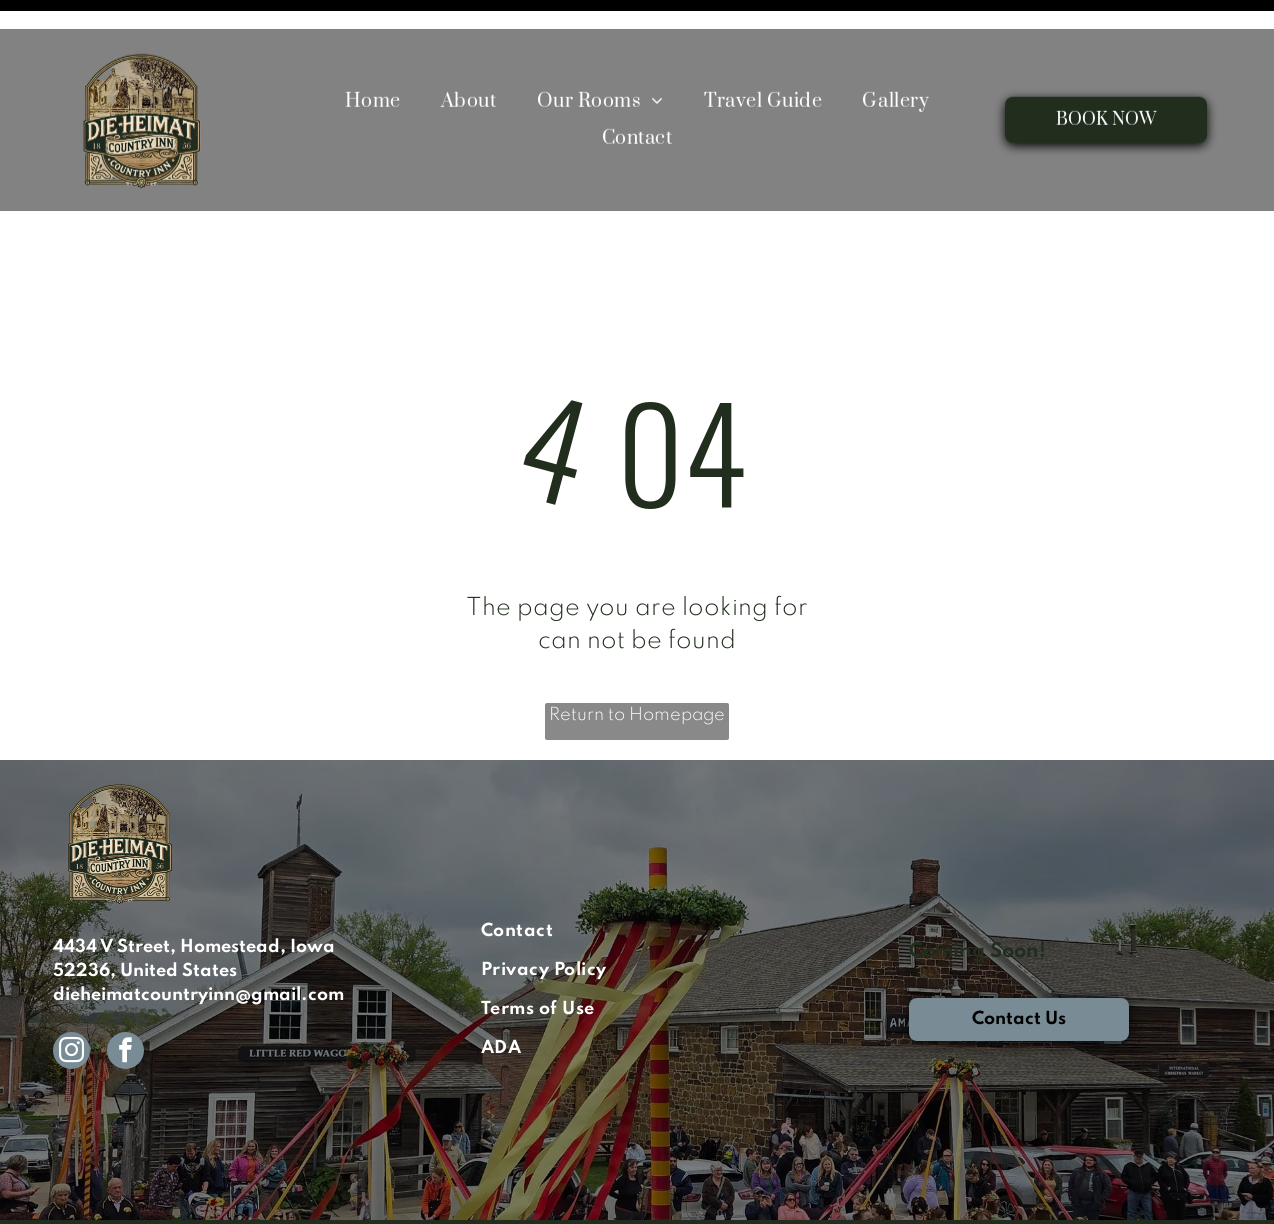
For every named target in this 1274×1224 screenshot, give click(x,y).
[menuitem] (373, 73)
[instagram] (71, 1003)
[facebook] (125, 1003)
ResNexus (477, 1197)
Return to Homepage (637, 665)
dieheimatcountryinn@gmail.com (198, 945)
